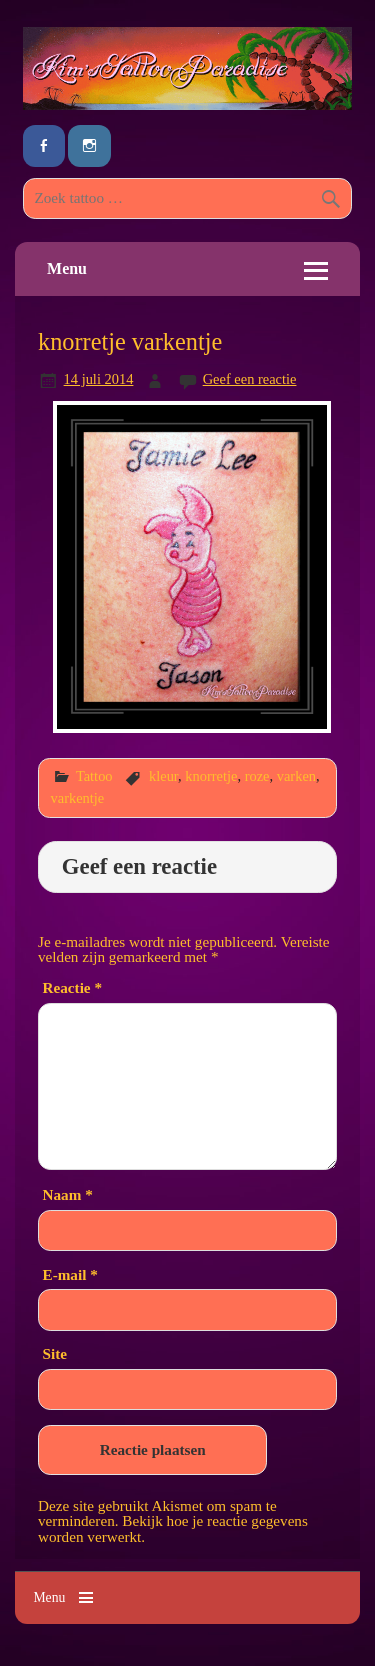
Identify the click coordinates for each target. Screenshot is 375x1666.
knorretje (211, 776)
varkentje (78, 798)
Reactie (72, 987)
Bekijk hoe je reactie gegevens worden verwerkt (173, 1528)
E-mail (70, 1274)
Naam (68, 1194)
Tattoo (94, 776)
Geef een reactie (250, 379)
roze (257, 776)
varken (296, 776)
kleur (163, 776)
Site (55, 1353)
